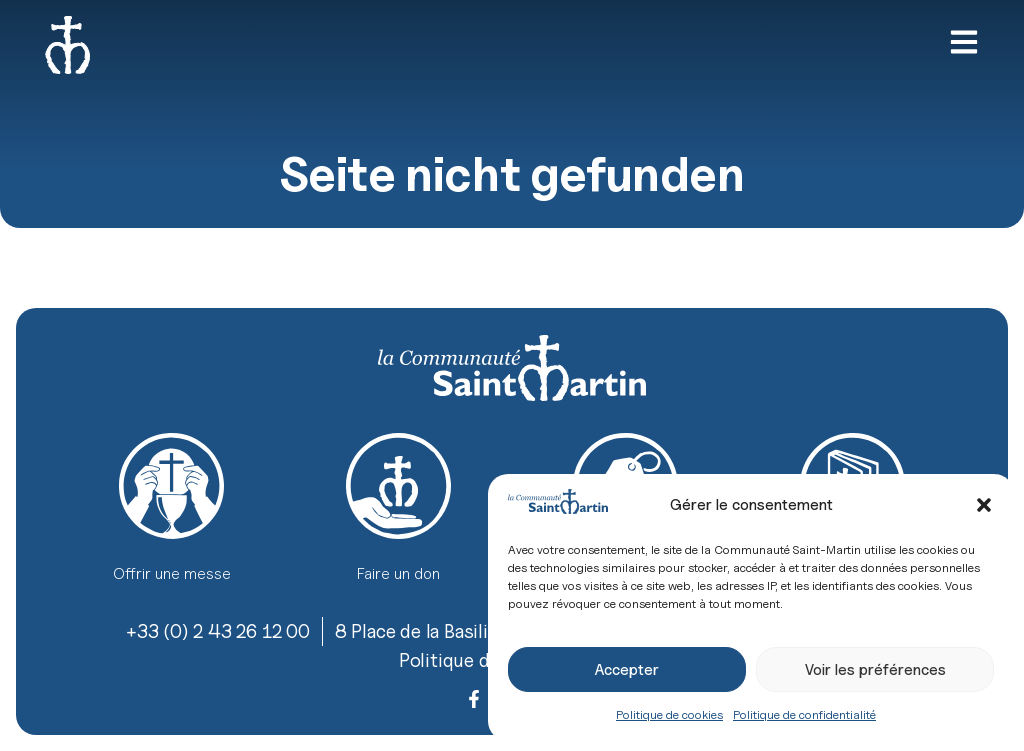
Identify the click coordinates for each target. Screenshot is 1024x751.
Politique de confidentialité (804, 714)
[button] (984, 505)
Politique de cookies (669, 714)
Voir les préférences (875, 670)
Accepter (627, 670)
